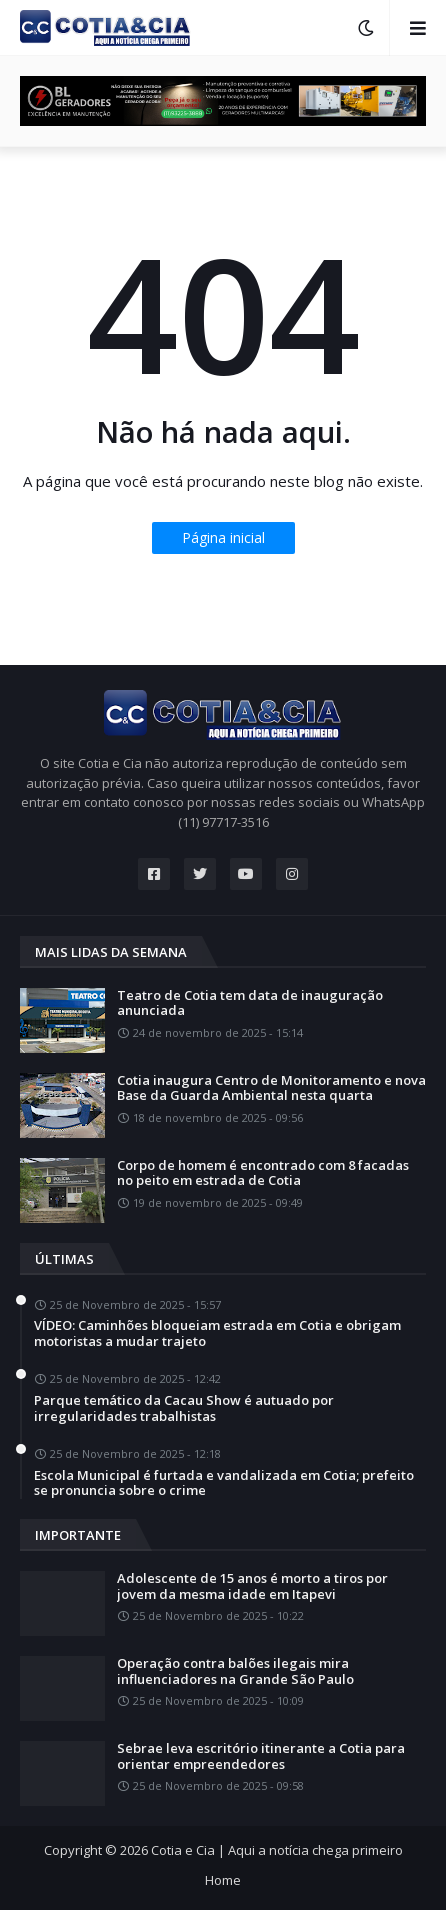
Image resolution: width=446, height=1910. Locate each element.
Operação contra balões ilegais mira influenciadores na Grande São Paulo (235, 1671)
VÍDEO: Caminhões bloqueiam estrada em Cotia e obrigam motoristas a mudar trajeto (217, 1333)
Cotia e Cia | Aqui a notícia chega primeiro (277, 1850)
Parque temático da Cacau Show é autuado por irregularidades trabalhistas (184, 1408)
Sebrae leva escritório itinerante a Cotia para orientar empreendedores (261, 1756)
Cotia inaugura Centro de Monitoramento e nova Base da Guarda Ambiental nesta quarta (271, 1088)
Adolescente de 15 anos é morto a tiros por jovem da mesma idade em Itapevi (252, 1586)
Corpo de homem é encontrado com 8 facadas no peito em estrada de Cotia (263, 1173)
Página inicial (223, 537)
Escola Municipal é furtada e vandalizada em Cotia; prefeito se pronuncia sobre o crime (224, 1483)
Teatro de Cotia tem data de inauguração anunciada (250, 1003)
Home (223, 1880)
